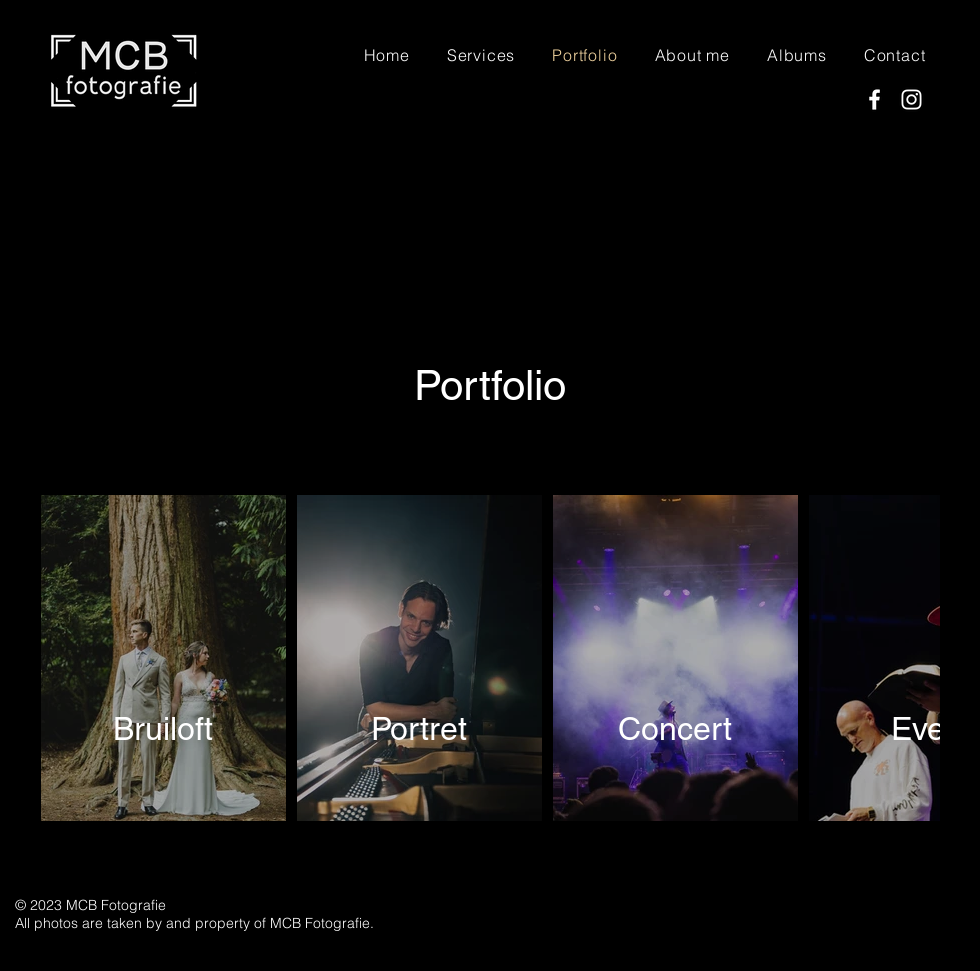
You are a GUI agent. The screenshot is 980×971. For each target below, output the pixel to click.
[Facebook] (874, 99)
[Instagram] (911, 99)
